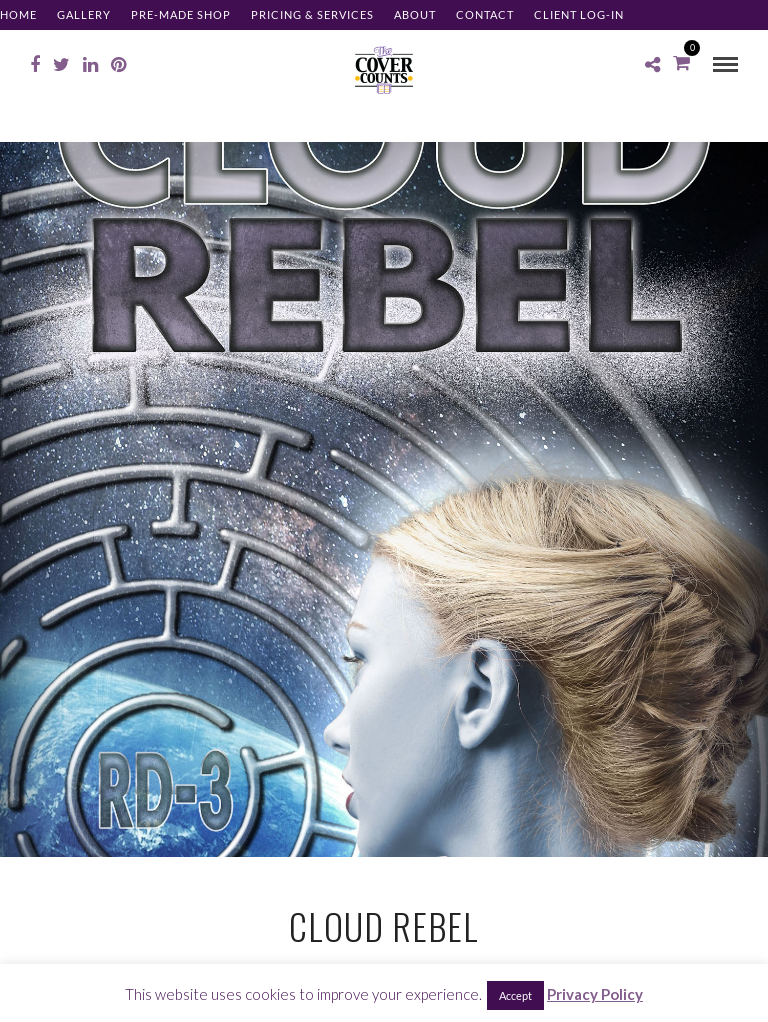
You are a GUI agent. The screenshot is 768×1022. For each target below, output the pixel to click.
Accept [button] (515, 995)
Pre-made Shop (181, 14)
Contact (485, 14)
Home (18, 14)
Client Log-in (579, 14)
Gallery (84, 14)
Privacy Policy (595, 994)
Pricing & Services (312, 14)
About (415, 14)
